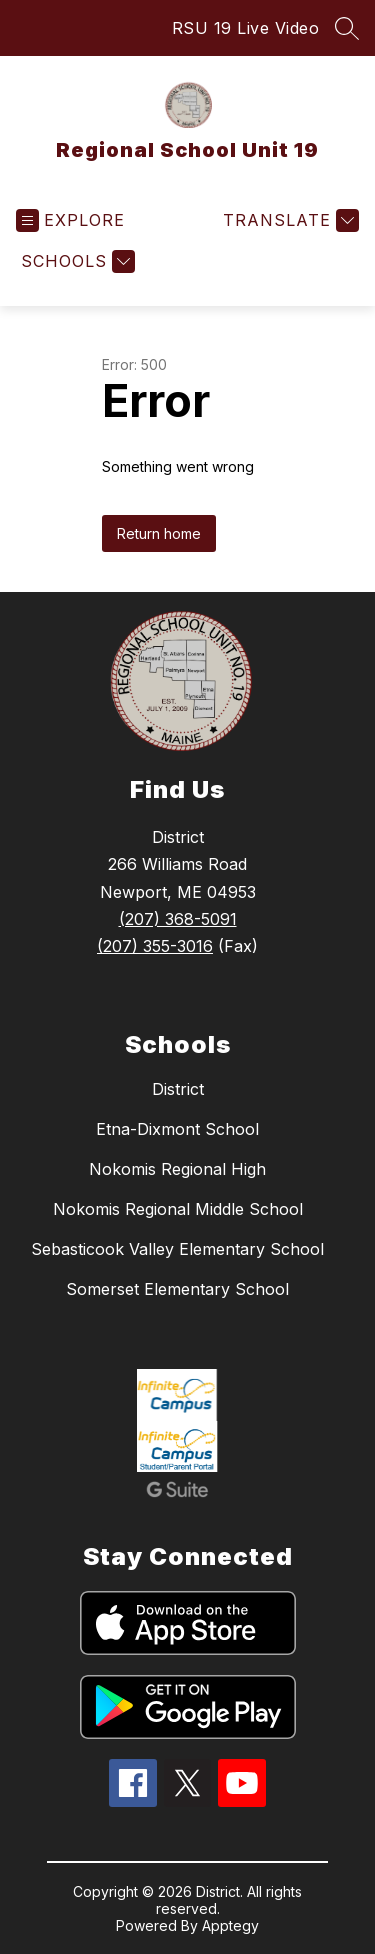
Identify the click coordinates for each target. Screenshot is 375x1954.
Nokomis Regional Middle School (178, 1209)
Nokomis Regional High (177, 1169)
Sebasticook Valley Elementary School (177, 1249)
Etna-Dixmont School (177, 1129)
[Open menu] (70, 220)
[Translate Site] (288, 220)
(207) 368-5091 (178, 919)
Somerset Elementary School (177, 1289)
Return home (159, 533)
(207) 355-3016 (155, 946)
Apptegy (230, 1925)
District (178, 1089)
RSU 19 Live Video (246, 28)
